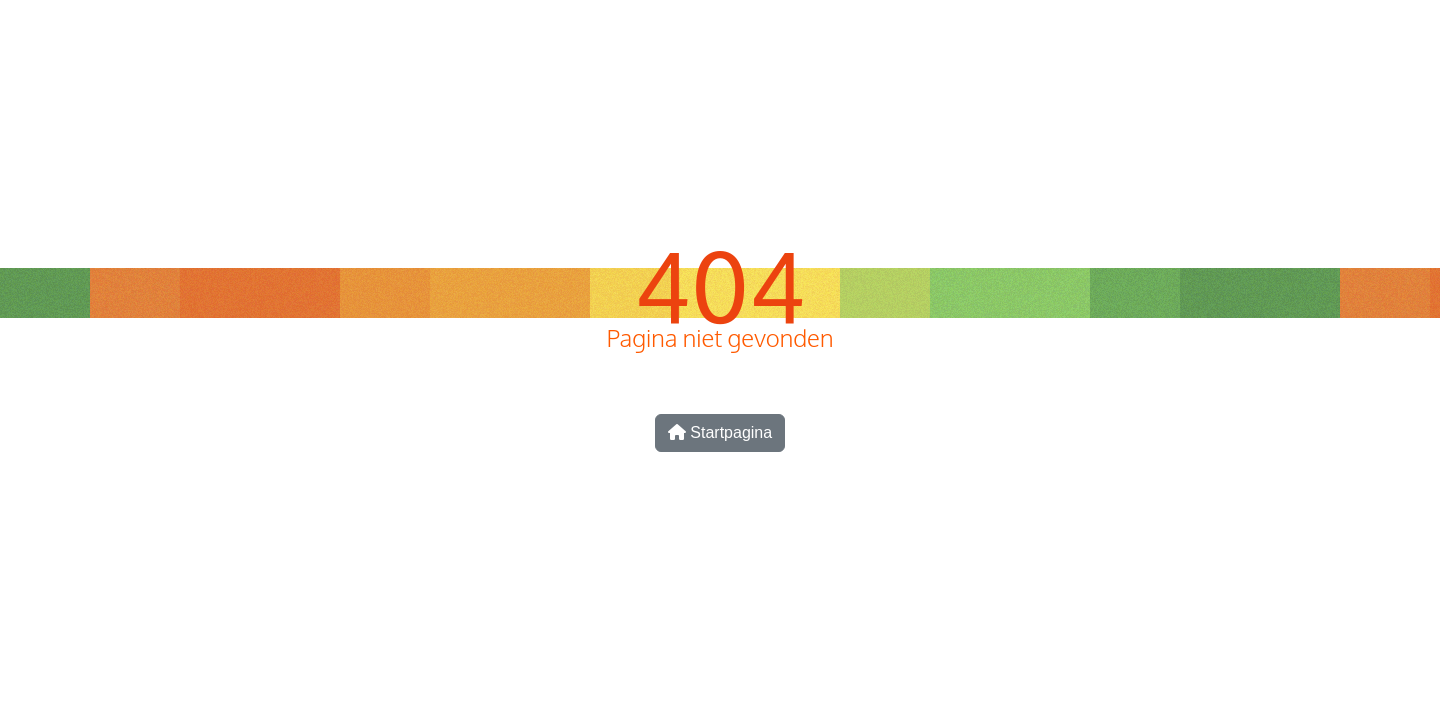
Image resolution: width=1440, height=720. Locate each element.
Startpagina (720, 432)
